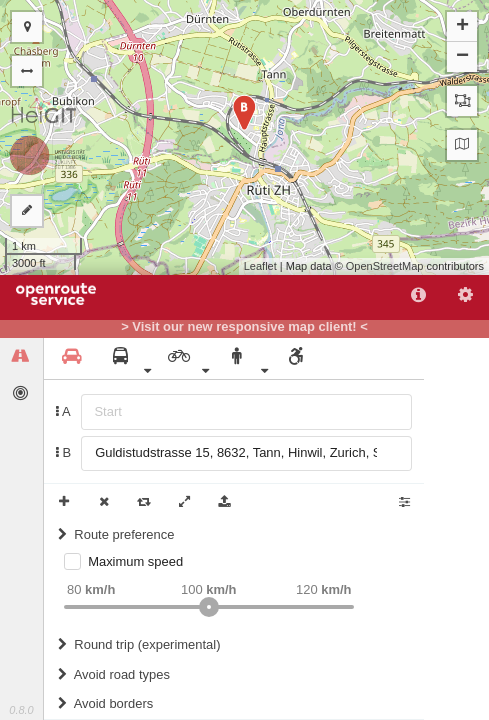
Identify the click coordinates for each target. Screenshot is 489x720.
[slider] (209, 607)
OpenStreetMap (385, 266)
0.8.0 (21, 710)
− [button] (462, 57)
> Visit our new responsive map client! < (244, 327)
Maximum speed (135, 561)
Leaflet (260, 266)
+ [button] (462, 27)
